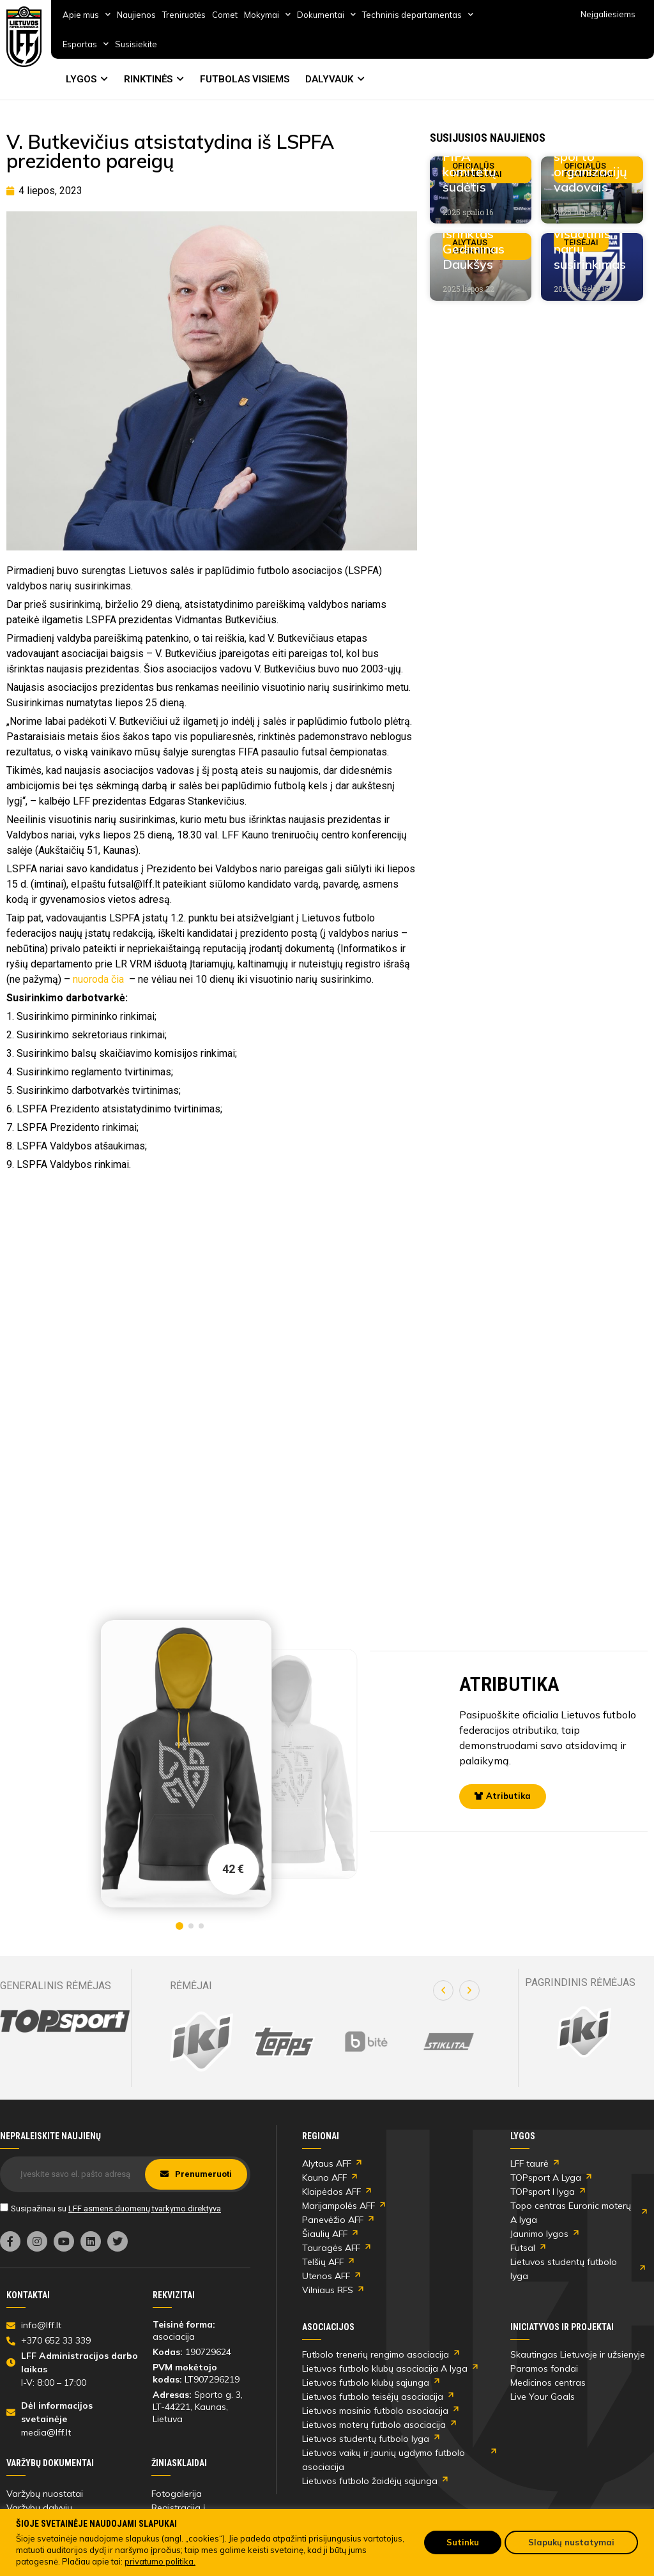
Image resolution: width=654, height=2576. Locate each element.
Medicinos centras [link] (548, 2382)
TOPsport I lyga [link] (542, 2191)
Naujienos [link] (136, 15)
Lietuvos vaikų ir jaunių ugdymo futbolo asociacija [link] (383, 2460)
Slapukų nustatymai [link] (571, 2542)
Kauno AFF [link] (324, 2177)
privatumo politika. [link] (160, 2561)
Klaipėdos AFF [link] (331, 2191)
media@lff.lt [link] (46, 2432)
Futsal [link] (522, 2248)
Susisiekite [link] (136, 44)
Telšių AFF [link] (323, 2262)
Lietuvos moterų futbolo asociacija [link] (374, 2424)
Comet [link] (225, 15)
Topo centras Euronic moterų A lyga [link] (570, 2212)
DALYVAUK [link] (329, 79)
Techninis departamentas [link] (417, 14)
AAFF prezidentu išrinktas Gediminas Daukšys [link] (475, 233)
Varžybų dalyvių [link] (39, 2507)
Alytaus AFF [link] (326, 2163)
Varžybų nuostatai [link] (44, 2493)
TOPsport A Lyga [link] (545, 2177)
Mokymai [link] (267, 14)
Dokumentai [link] (326, 14)
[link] (24, 36)
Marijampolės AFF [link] (338, 2205)
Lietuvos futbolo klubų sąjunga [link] (365, 2382)
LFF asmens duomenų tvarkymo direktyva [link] (144, 2208)
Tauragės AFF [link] (331, 2248)
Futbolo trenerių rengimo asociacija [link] (375, 2354)
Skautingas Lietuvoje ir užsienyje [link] (577, 2354)
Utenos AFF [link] (326, 2276)
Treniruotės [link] (184, 15)
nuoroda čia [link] (99, 979)
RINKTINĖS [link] (148, 79)
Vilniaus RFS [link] (327, 2290)
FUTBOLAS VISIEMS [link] (244, 79)
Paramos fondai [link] (544, 2368)
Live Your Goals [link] (542, 2396)
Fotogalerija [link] (176, 2493)
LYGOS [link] (81, 79)
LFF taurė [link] (529, 2163)
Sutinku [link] (462, 2542)
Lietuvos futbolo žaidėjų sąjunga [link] (369, 2481)
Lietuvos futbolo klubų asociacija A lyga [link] (385, 2368)
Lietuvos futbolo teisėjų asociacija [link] (372, 2396)
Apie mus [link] (86, 14)
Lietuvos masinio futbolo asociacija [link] (375, 2410)
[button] (443, 1990)
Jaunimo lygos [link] (539, 2233)
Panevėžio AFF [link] (332, 2219)
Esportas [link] (86, 43)
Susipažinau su (116, 2208)
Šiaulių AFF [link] (324, 2233)
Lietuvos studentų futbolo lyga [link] (563, 2269)
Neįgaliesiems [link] (608, 14)
